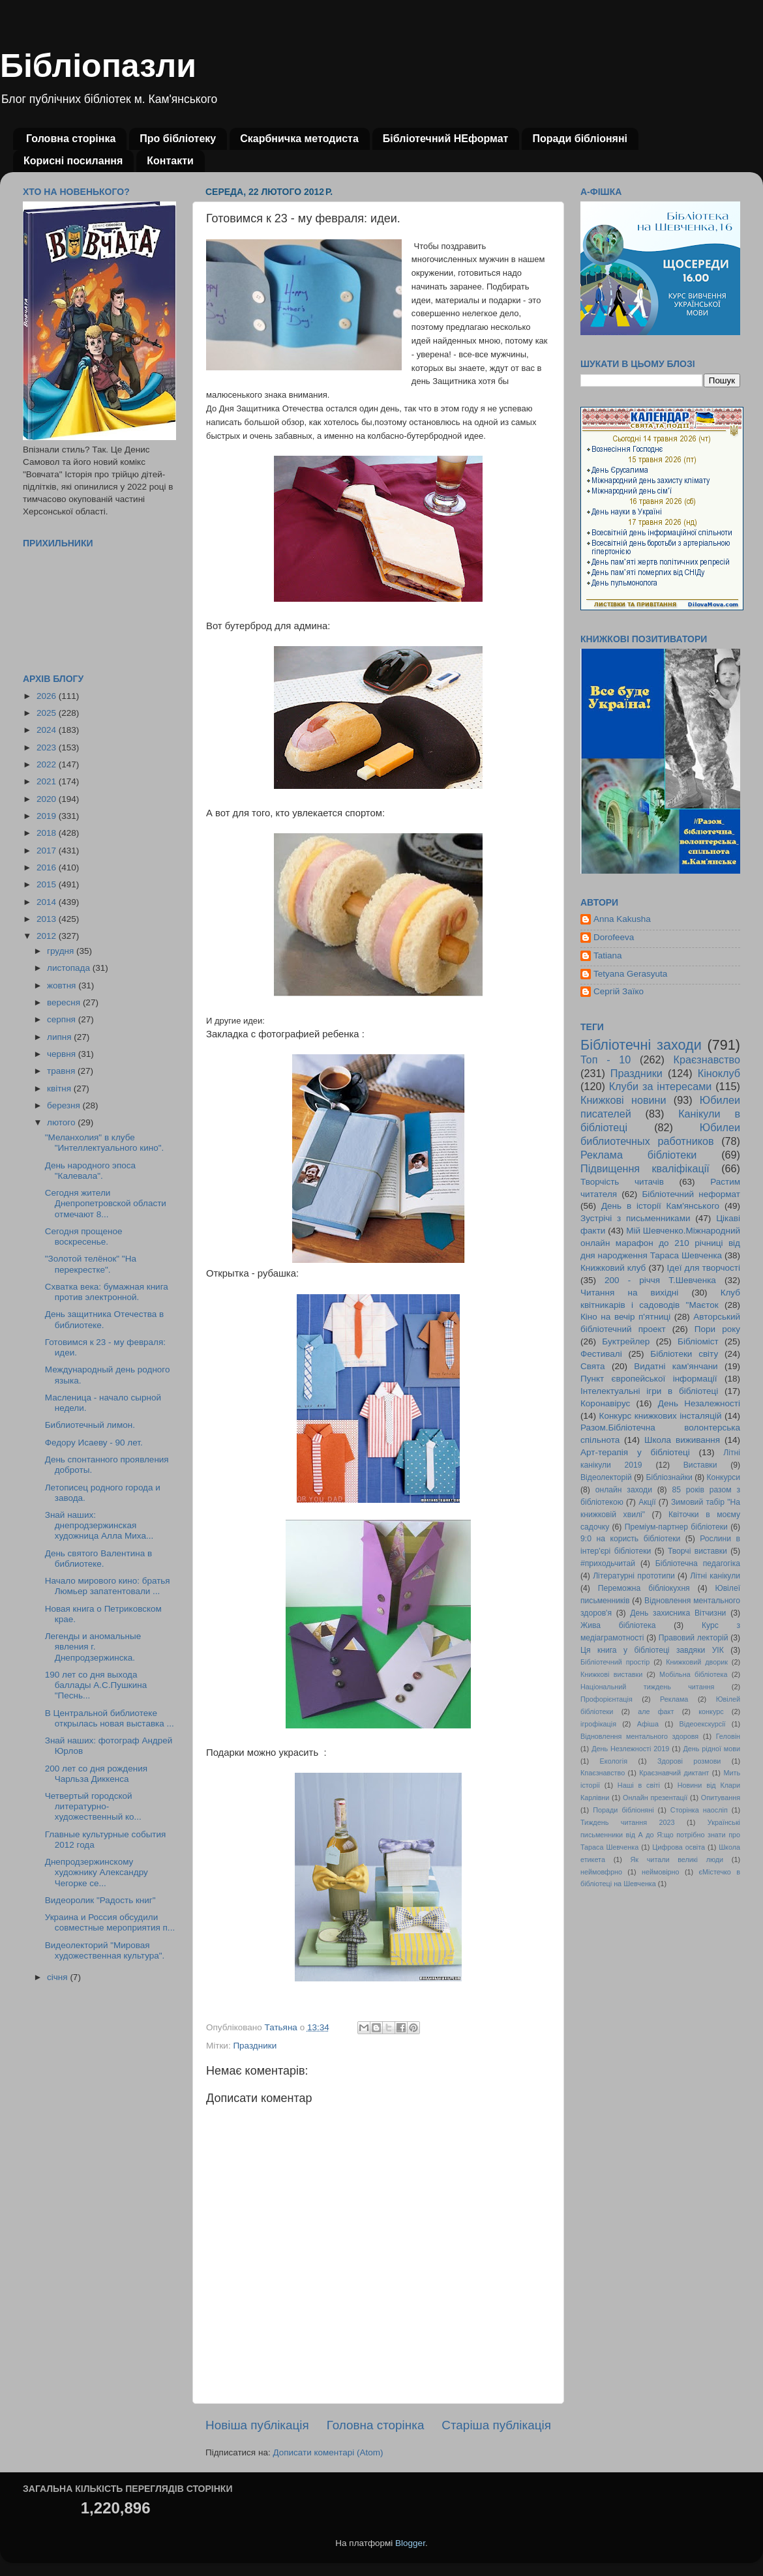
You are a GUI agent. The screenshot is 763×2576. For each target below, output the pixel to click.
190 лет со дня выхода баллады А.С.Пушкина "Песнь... (96, 1685)
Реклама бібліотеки (638, 1155)
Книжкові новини (623, 1100)
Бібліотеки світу (684, 1354)
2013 (48, 919)
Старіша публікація (496, 2425)
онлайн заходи (623, 1489)
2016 (48, 867)
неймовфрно (601, 1872)
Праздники (255, 2045)
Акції (646, 1502)
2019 (48, 816)
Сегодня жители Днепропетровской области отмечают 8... (105, 1203)
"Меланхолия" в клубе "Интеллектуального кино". (104, 1143)
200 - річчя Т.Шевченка (660, 1280)
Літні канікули (715, 1575)
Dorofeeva (613, 937)
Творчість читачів (622, 1182)
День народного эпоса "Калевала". (90, 1171)
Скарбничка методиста (299, 138)
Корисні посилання (73, 160)
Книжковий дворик (697, 1662)
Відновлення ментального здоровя (639, 1736)
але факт (656, 1711)
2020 (48, 799)
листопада (70, 968)
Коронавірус (605, 1403)
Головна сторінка (70, 138)
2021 (48, 781)
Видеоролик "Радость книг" (100, 1900)
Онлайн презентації (655, 1797)
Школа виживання (682, 1440)
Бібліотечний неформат (691, 1194)
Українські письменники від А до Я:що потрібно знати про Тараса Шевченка (660, 1834)
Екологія (613, 1761)
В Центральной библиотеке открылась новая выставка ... (109, 1718)
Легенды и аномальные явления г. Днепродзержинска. (93, 1646)
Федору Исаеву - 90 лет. (94, 1442)
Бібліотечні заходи (641, 1045)
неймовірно (661, 1872)
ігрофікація (598, 1724)
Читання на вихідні (629, 1292)
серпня (62, 1019)
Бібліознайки (669, 1477)
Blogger (410, 2543)
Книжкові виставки (611, 1674)
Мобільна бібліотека (693, 1674)
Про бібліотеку (178, 138)
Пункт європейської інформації (648, 1379)
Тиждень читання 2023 (627, 1822)
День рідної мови (711, 1749)
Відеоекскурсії (703, 1724)
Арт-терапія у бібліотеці (635, 1452)
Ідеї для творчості (703, 1268)
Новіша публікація (257, 2425)
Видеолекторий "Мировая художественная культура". (105, 1950)
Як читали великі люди (677, 1859)
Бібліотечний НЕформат (446, 138)
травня (62, 1071)
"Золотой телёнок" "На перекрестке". (90, 1264)
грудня (61, 951)
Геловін (728, 1736)
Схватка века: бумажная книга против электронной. (106, 1292)
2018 (48, 833)
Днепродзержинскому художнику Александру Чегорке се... (96, 1872)
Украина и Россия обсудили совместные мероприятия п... (110, 1922)
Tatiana (607, 955)
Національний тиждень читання (647, 1687)
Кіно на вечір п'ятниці (625, 1317)
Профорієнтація (606, 1699)
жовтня (62, 985)
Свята (592, 1366)
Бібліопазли (98, 66)
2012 (48, 936)
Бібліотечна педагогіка (697, 1563)
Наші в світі (639, 1785)
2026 (48, 696)
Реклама (674, 1699)
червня (62, 1054)
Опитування (720, 1797)
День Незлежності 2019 (630, 1749)
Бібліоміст (698, 1341)
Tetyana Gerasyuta (630, 974)
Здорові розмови (689, 1761)
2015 (48, 884)
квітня (60, 1088)
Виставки (700, 1465)
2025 (48, 713)
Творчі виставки (697, 1551)
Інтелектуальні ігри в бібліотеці (649, 1391)
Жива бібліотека (618, 1625)
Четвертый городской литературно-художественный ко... (93, 1806)
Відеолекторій (606, 1477)
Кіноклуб (719, 1073)
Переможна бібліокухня (644, 1588)
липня (60, 1037)
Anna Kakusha (622, 919)
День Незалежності (699, 1403)
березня (65, 1105)
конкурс (710, 1711)
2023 (48, 747)
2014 (48, 902)
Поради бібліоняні (579, 138)
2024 (48, 730)
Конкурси (724, 1477)
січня (58, 1977)
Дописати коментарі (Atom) (328, 2452)
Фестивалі (601, 1354)
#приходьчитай (607, 1563)
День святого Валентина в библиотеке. (98, 1558)
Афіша (648, 1724)
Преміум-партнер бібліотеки (676, 1527)
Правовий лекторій (693, 1637)
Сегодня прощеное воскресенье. (84, 1236)
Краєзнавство (707, 1059)
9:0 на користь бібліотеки (630, 1538)
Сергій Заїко (618, 991)
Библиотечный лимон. (90, 1425)
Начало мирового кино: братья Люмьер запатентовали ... (107, 1586)
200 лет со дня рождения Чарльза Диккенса (96, 1774)
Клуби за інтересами (660, 1086)
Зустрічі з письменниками (635, 1218)
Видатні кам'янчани (675, 1366)
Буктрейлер (626, 1341)
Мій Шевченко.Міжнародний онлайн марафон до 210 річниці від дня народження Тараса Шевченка (660, 1243)
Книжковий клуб (613, 1268)
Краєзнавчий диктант (674, 1773)
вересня (65, 1002)
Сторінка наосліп (699, 1810)
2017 (48, 850)
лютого (62, 1122)
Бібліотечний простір (615, 1662)
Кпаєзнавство (602, 1773)
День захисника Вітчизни (678, 1613)
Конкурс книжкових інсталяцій (660, 1416)
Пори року (717, 1329)
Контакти (170, 160)
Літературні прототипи (634, 1575)
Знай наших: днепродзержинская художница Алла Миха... (99, 1525)
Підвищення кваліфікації (645, 1168)
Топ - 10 (605, 1059)
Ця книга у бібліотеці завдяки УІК (652, 1650)
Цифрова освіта (678, 1847)
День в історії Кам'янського (660, 1206)
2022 (48, 764)
